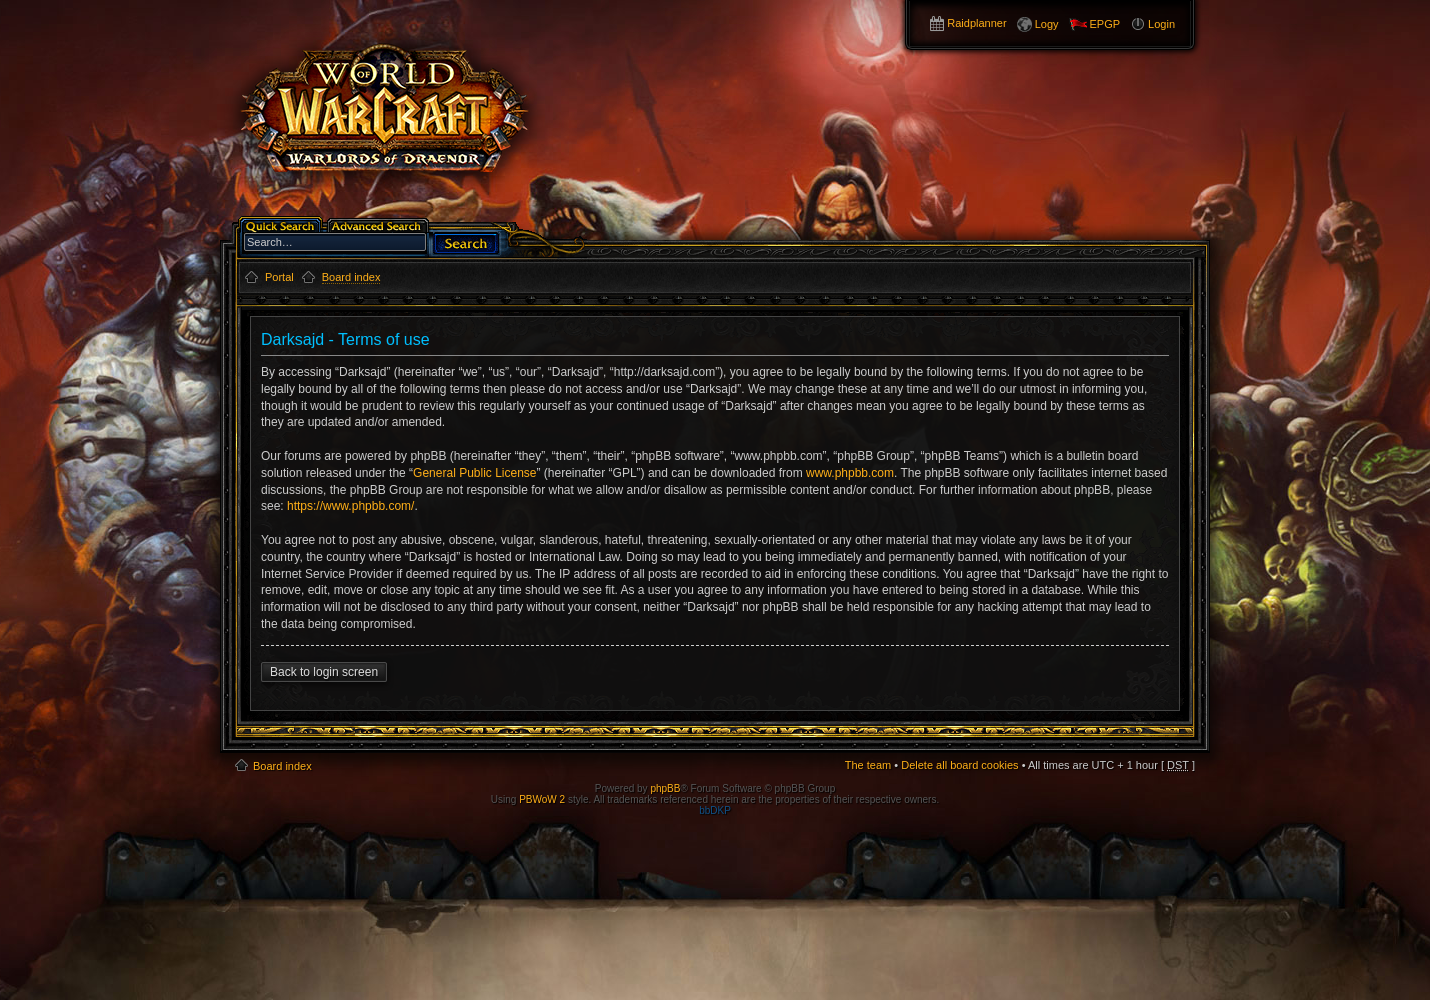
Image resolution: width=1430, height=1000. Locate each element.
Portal (279, 277)
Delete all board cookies (959, 765)
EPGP (1105, 24)
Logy (1047, 24)
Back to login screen (324, 672)
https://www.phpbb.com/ (350, 506)
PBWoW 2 (542, 799)
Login (1161, 24)
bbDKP (715, 810)
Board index (282, 766)
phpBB (665, 788)
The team (868, 765)
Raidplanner (976, 23)
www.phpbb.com (850, 473)
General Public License (474, 473)
